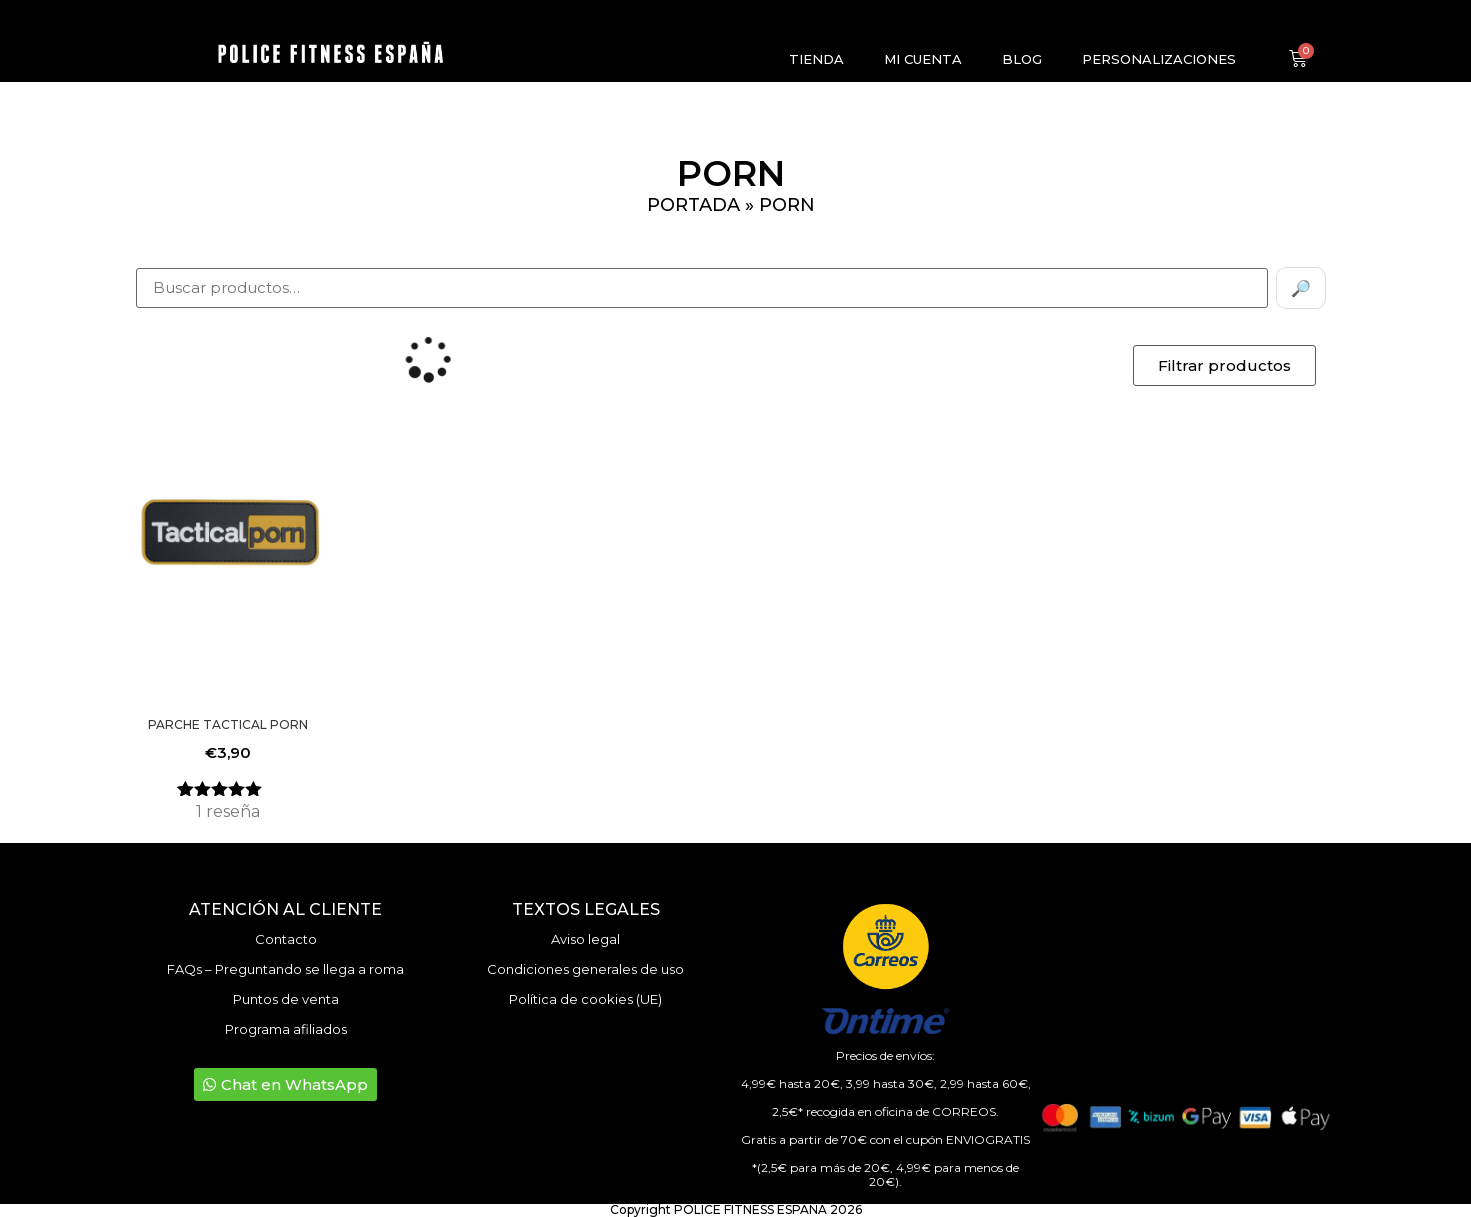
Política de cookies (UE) (585, 999)
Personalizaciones (1159, 59)
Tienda (816, 59)
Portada (693, 205)
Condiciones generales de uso (585, 969)
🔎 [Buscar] (1301, 288)
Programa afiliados (286, 1029)
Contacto (286, 939)
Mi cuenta (923, 59)
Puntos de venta (286, 999)
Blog (1022, 59)
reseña (228, 811)
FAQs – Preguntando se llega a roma (285, 969)
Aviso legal (585, 939)
